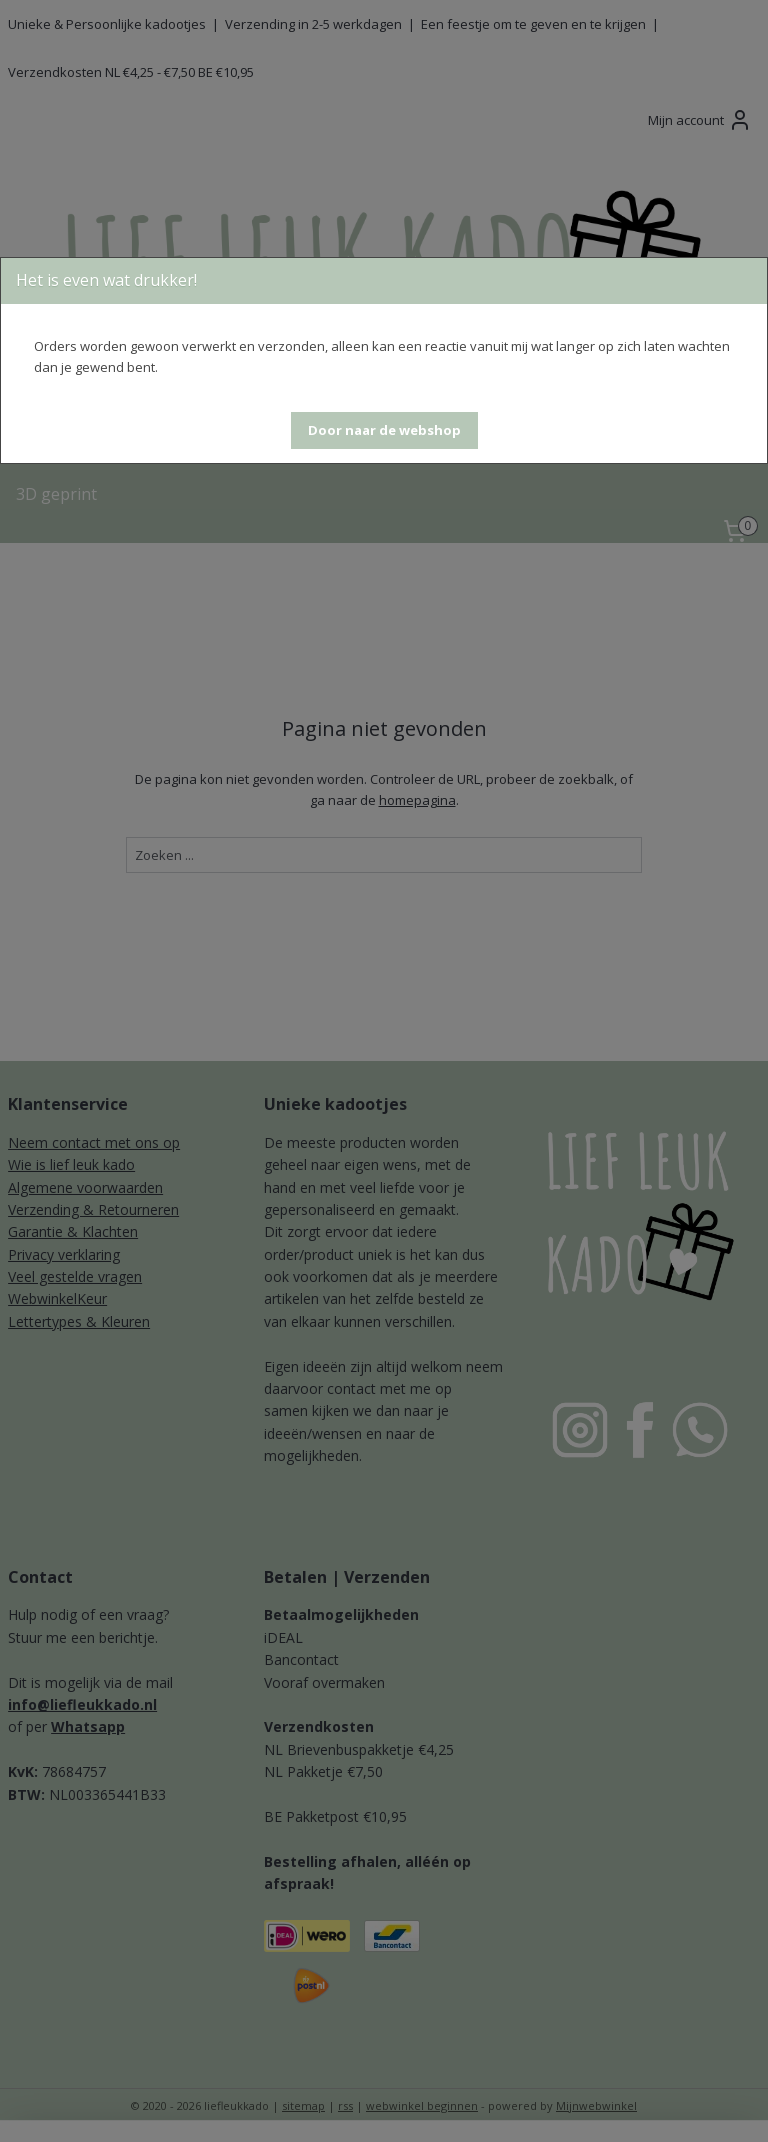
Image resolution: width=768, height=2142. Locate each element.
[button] (384, 430)
